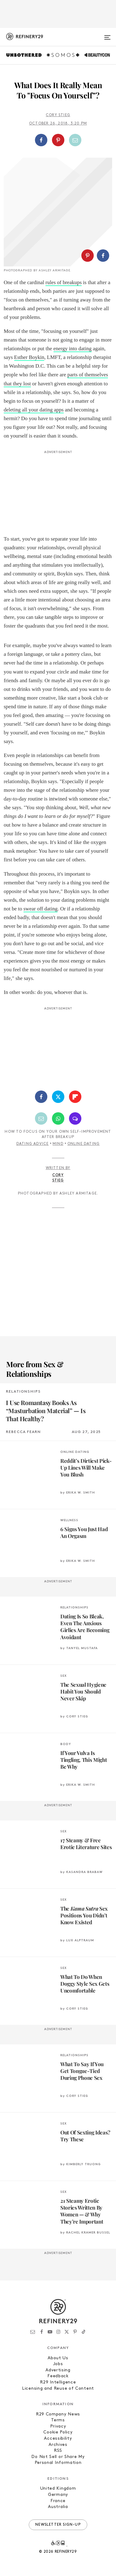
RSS (58, 2450)
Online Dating (83, 1144)
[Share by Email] (75, 140)
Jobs (58, 2364)
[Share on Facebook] (41, 140)
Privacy (58, 2426)
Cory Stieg (58, 115)
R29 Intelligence (58, 2382)
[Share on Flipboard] (75, 1097)
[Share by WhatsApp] (58, 1118)
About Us (58, 2358)
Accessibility (58, 2438)
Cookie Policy (57, 2432)
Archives (58, 2444)
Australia (58, 2507)
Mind (58, 1144)
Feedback (58, 2376)
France (58, 2501)
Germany (58, 2494)
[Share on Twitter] (58, 1097)
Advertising (58, 2370)
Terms (58, 2420)
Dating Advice (32, 1144)
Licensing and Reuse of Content (58, 2388)
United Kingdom (58, 2488)
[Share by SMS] (75, 1118)
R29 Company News (58, 2414)
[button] (58, 140)
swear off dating (41, 909)
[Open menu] (107, 35)
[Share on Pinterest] (58, 140)
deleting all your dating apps (34, 410)
